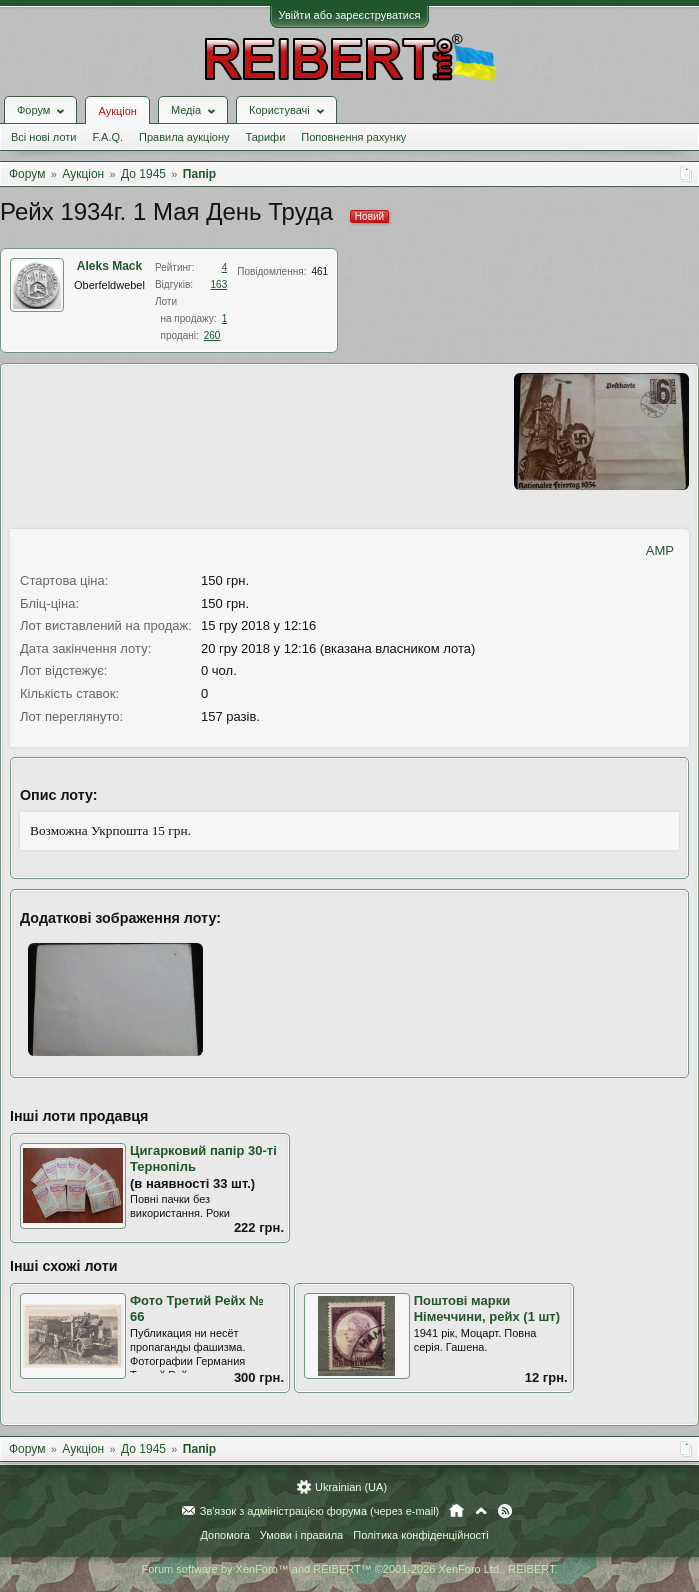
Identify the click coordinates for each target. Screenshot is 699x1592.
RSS (505, 1511)
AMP (660, 550)
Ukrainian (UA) (351, 1487)
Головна (456, 1511)
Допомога (224, 1535)
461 (319, 271)
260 (212, 335)
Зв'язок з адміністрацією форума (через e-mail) (320, 1511)
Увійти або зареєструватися (350, 15)
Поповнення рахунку (353, 137)
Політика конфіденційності (420, 1535)
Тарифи (266, 137)
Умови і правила (301, 1535)
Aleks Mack (109, 266)
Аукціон (117, 111)
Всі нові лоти (43, 137)
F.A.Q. (107, 137)
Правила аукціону (184, 137)
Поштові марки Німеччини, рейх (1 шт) (487, 1309)
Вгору (481, 1511)
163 (219, 284)
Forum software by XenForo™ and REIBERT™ (349, 1569)
